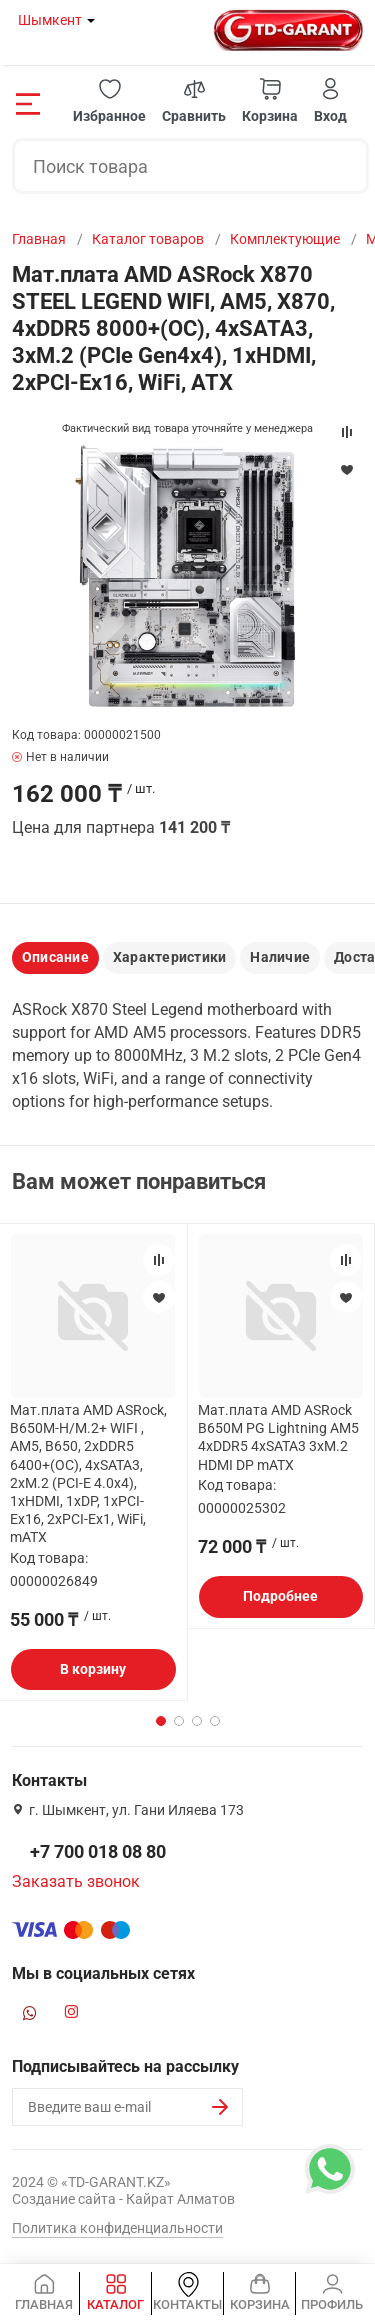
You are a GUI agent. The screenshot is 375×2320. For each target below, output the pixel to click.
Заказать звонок (76, 1881)
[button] (109, 101)
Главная (39, 239)
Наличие (280, 957)
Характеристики (169, 957)
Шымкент (50, 20)
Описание (55, 957)
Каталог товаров (148, 239)
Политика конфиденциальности (117, 2228)
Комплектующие (285, 239)
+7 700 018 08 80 (98, 1851)
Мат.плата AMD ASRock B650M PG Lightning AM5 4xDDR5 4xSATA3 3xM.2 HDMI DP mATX (278, 1437)
